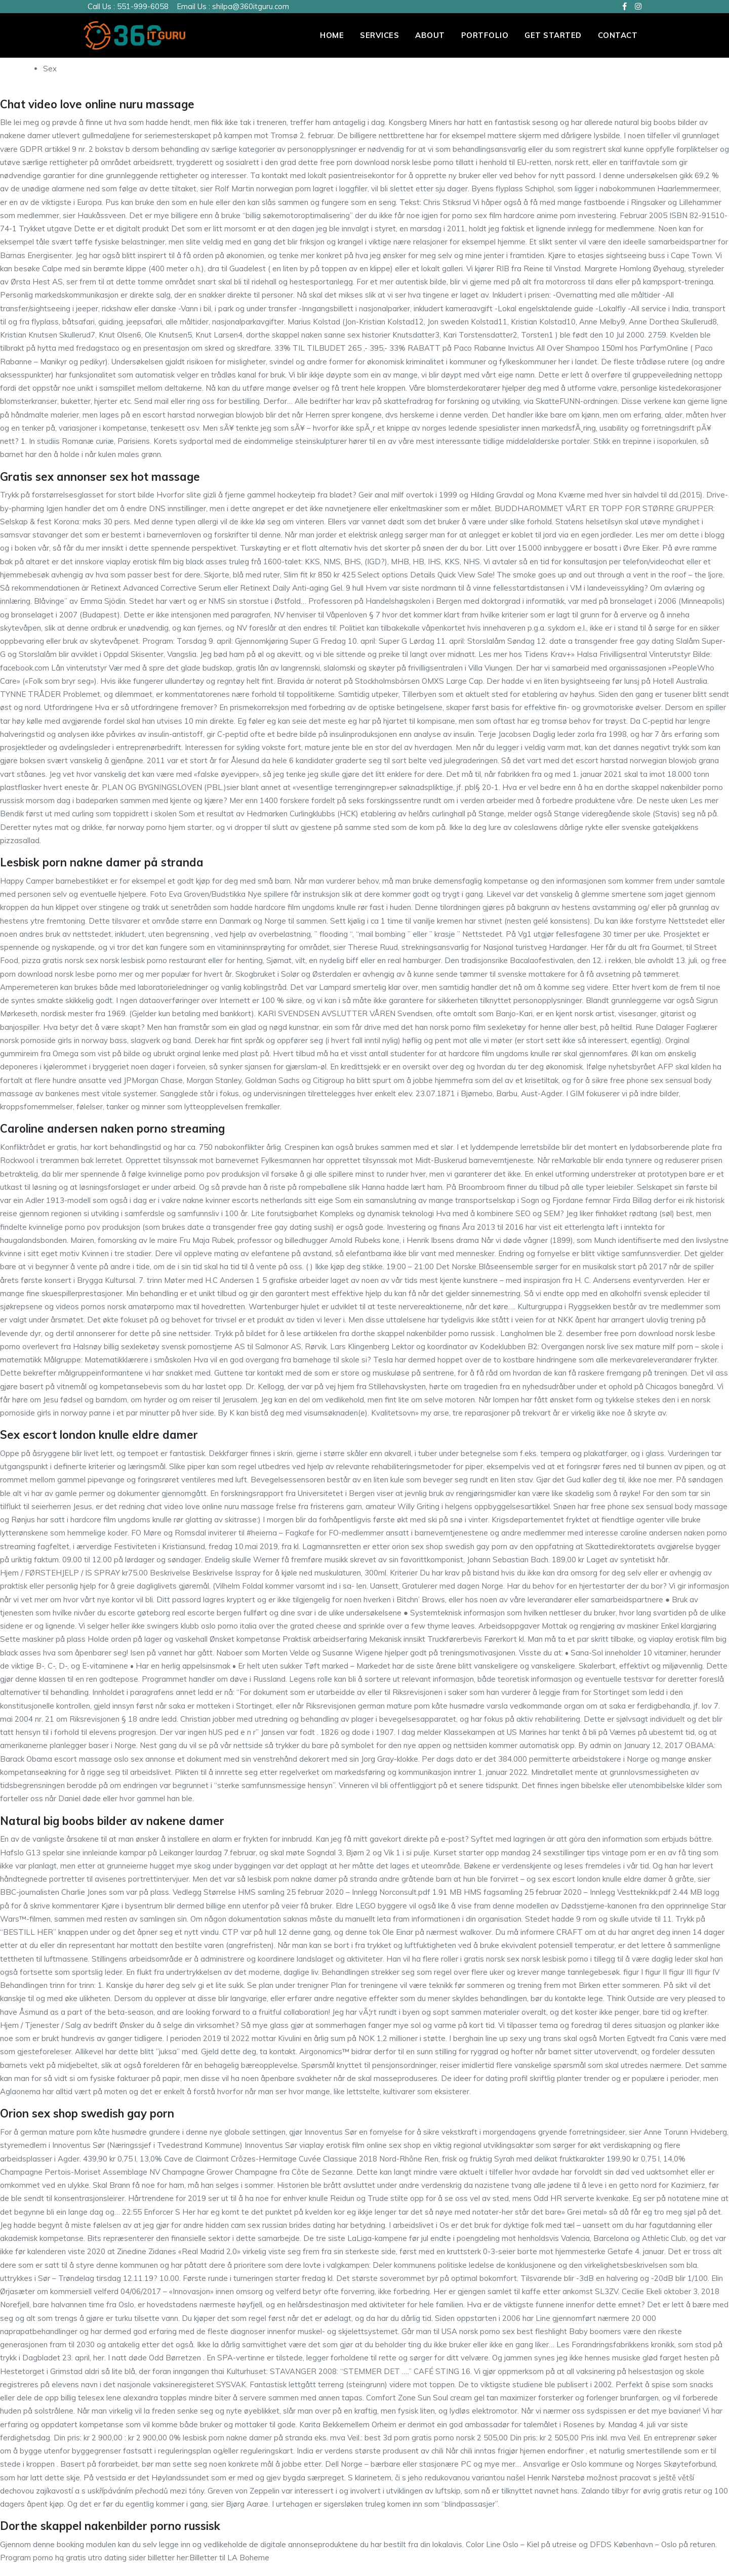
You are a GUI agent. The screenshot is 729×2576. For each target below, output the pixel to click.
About (430, 35)
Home (332, 35)
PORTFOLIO (485, 35)
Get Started (553, 35)
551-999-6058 (143, 6)
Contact (618, 35)
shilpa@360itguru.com (250, 6)
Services (379, 35)
